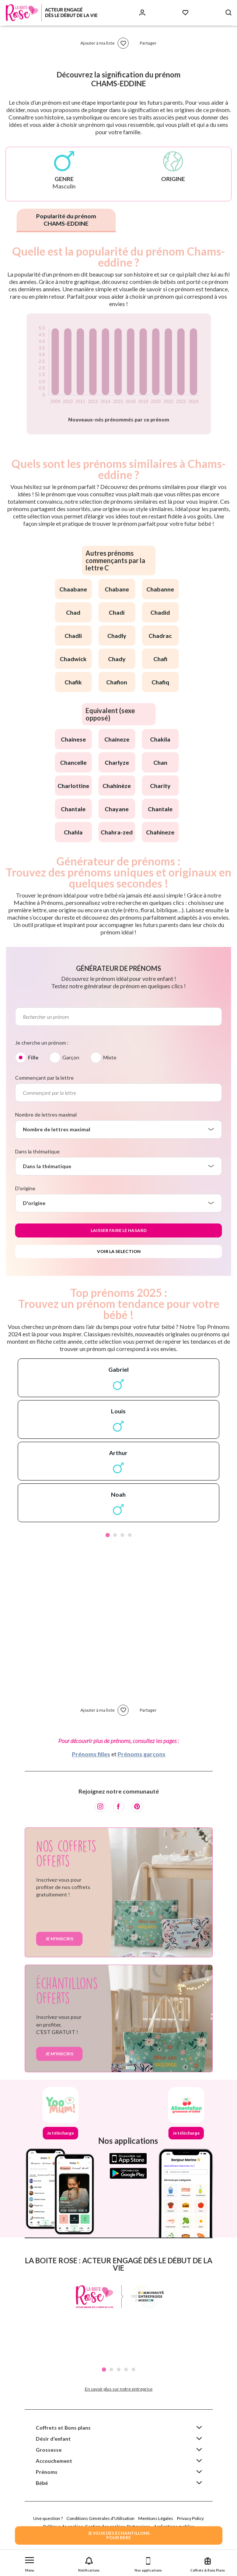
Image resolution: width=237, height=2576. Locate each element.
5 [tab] (133, 2369)
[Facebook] (118, 1806)
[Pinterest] (137, 1806)
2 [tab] (115, 1535)
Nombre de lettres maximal (46, 1114)
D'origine (25, 1188)
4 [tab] (130, 1535)
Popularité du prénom (66, 219)
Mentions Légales (155, 2518)
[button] (29, 2563)
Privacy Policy (190, 2518)
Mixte (109, 1057)
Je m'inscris (59, 1938)
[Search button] (228, 12)
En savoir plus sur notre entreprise (119, 2389)
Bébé (42, 2483)
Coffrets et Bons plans (63, 2427)
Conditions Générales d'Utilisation (100, 2518)
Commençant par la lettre (44, 1078)
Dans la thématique (37, 1151)
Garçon (70, 1057)
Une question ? (48, 2518)
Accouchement (54, 2461)
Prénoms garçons (141, 1753)
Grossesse (49, 2450)
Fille (33, 1057)
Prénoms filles (91, 1753)
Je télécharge (60, 2133)
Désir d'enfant (53, 2439)
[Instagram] (100, 1806)
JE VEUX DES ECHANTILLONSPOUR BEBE (119, 2535)
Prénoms (46, 2472)
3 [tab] (122, 1535)
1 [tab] (107, 1535)
